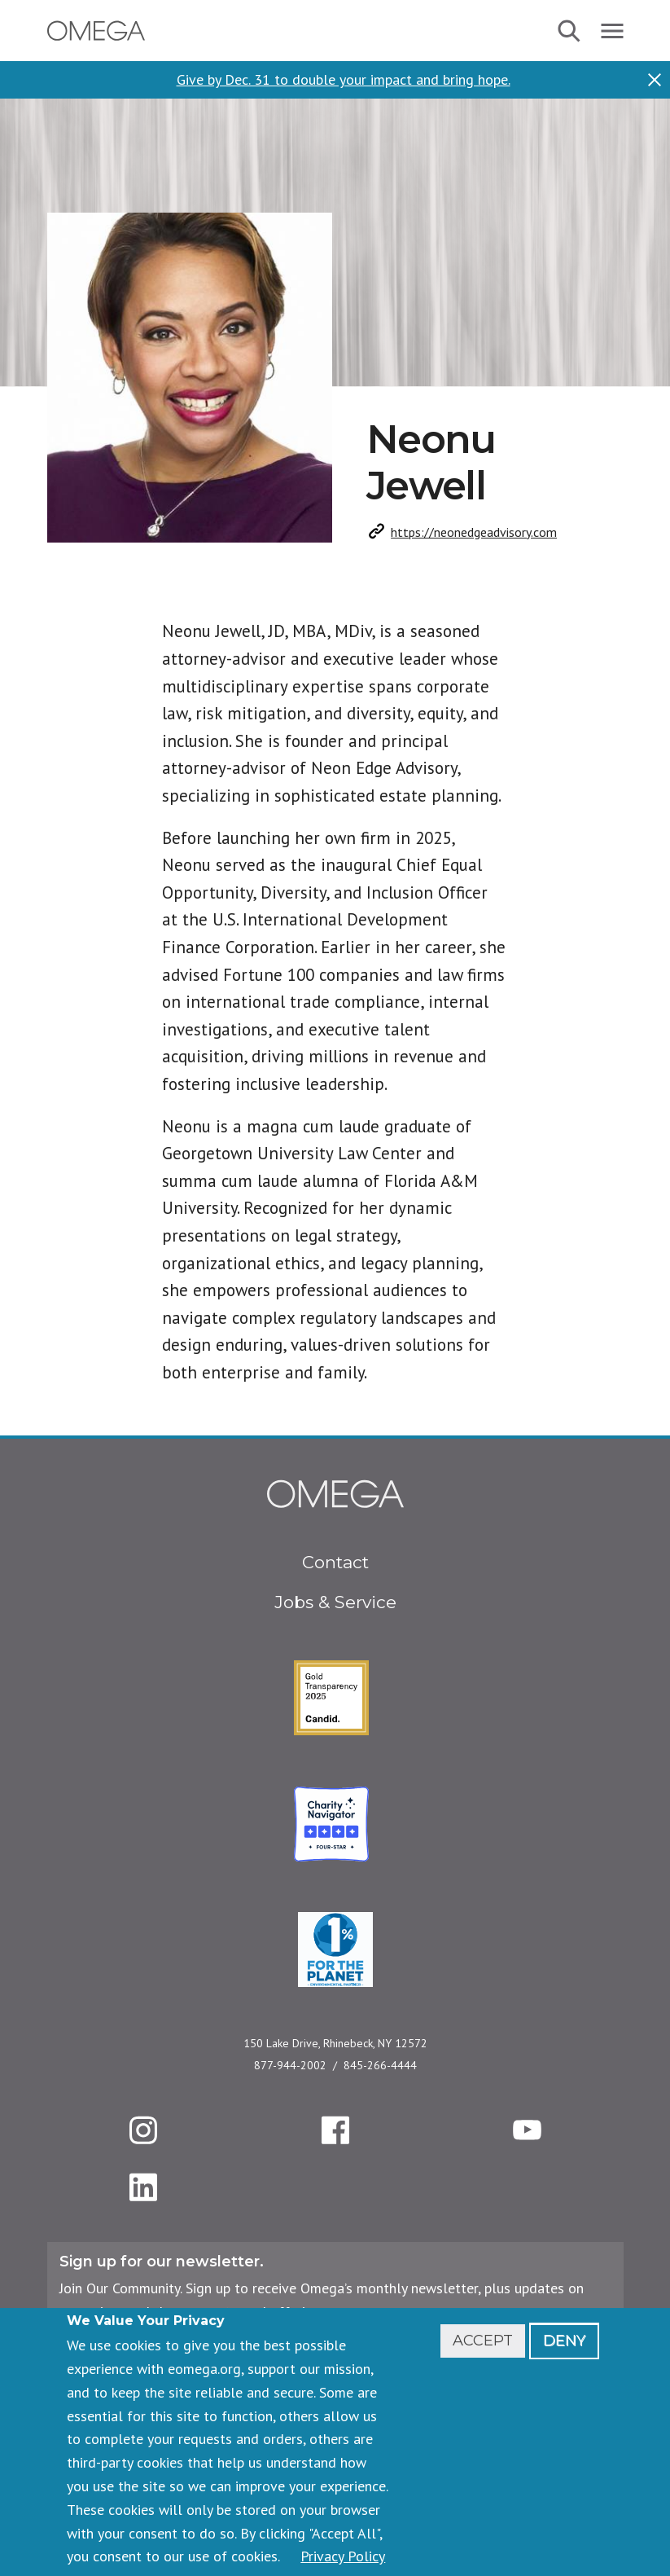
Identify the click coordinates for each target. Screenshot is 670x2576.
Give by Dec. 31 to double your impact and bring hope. (343, 80)
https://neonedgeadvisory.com (474, 532)
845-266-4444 (380, 2065)
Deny (564, 2341)
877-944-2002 (290, 2065)
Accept (483, 2341)
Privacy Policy (342, 2556)
